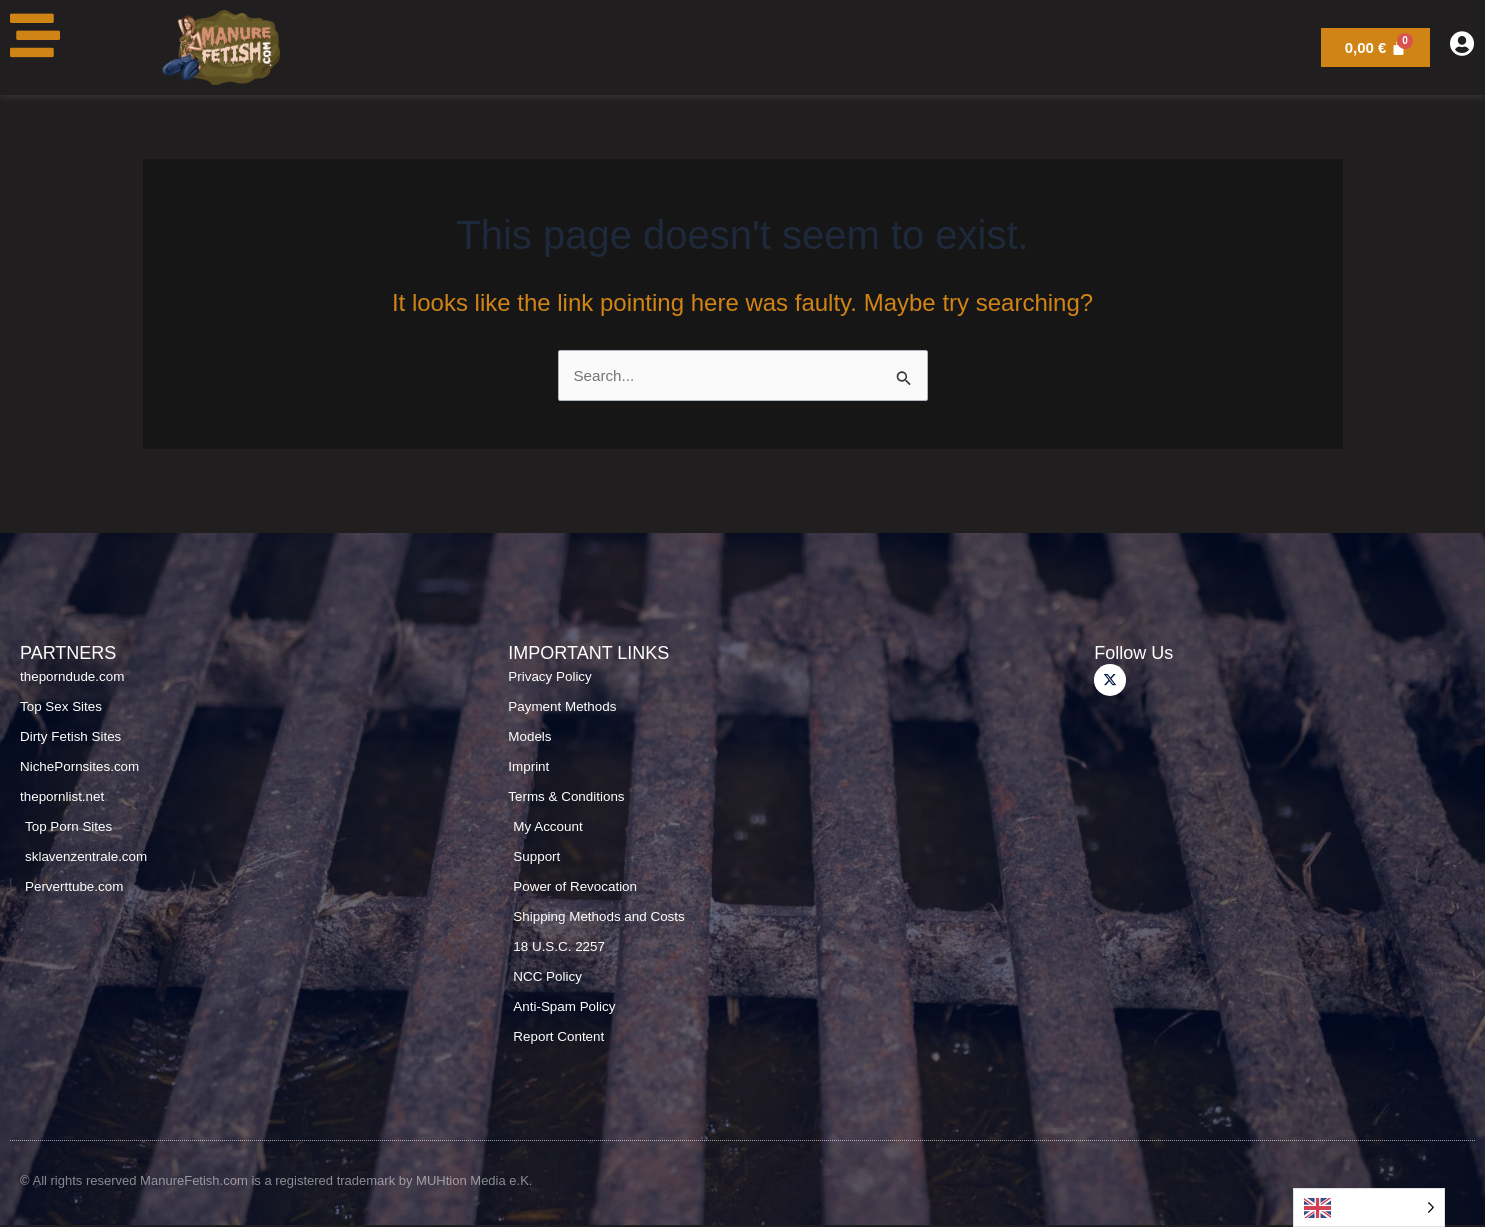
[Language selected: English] (1369, 1207)
